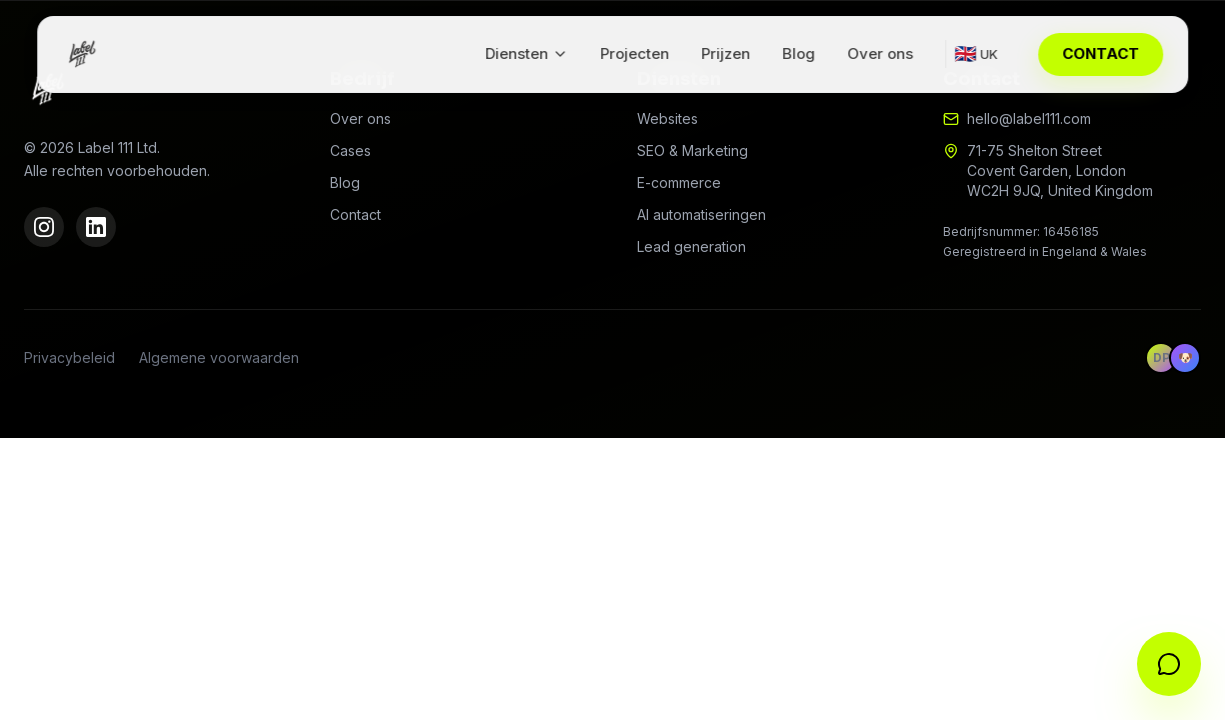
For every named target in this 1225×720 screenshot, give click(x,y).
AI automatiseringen (701, 214)
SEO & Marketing (692, 150)
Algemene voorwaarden (219, 357)
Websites (667, 118)
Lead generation (691, 246)
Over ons (880, 53)
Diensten (526, 53)
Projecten (634, 53)
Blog (798, 53)
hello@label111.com (1029, 118)
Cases (350, 150)
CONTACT (1100, 53)
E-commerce (679, 182)
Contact (355, 214)
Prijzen (725, 53)
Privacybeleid (69, 357)
